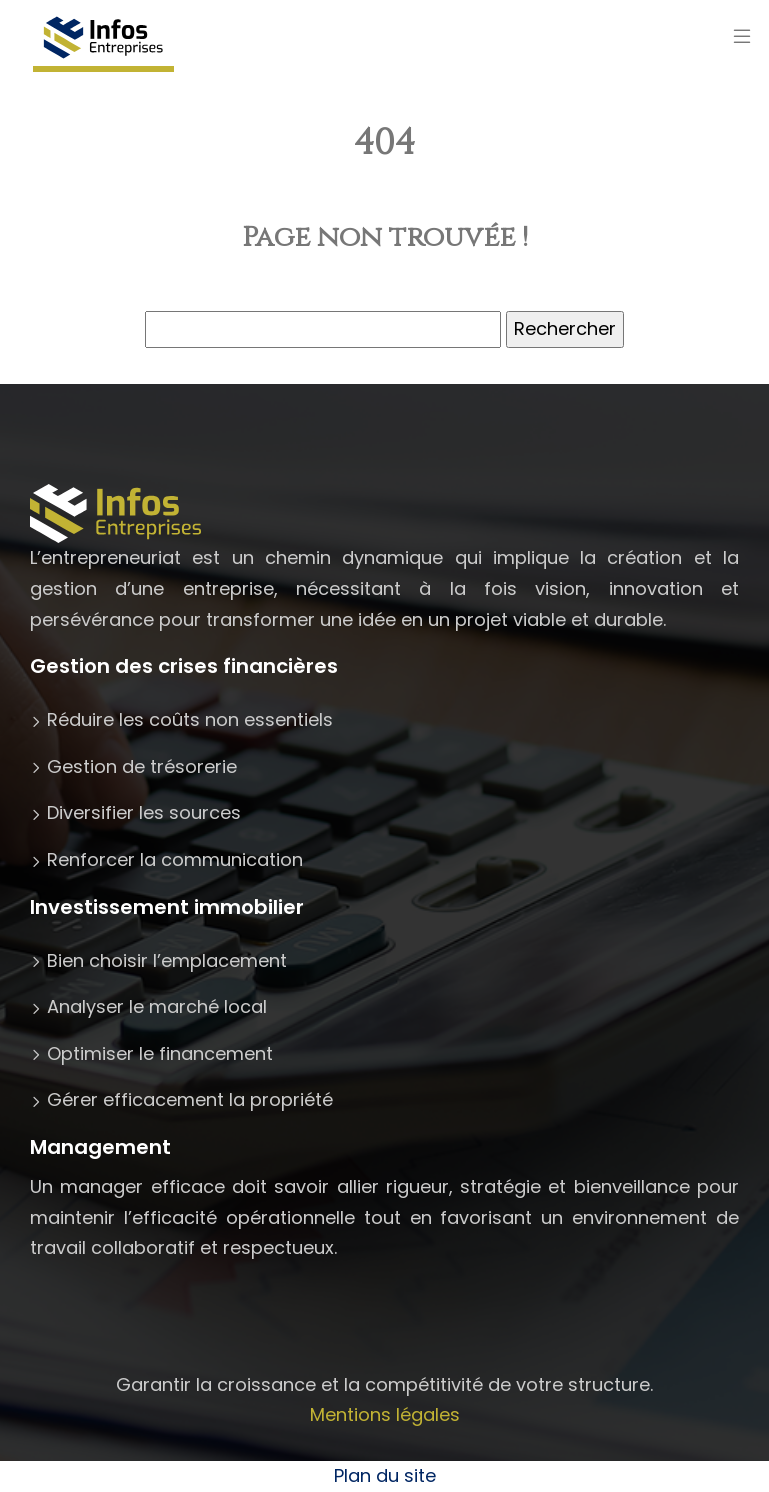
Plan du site (385, 1475)
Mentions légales (385, 1414)
